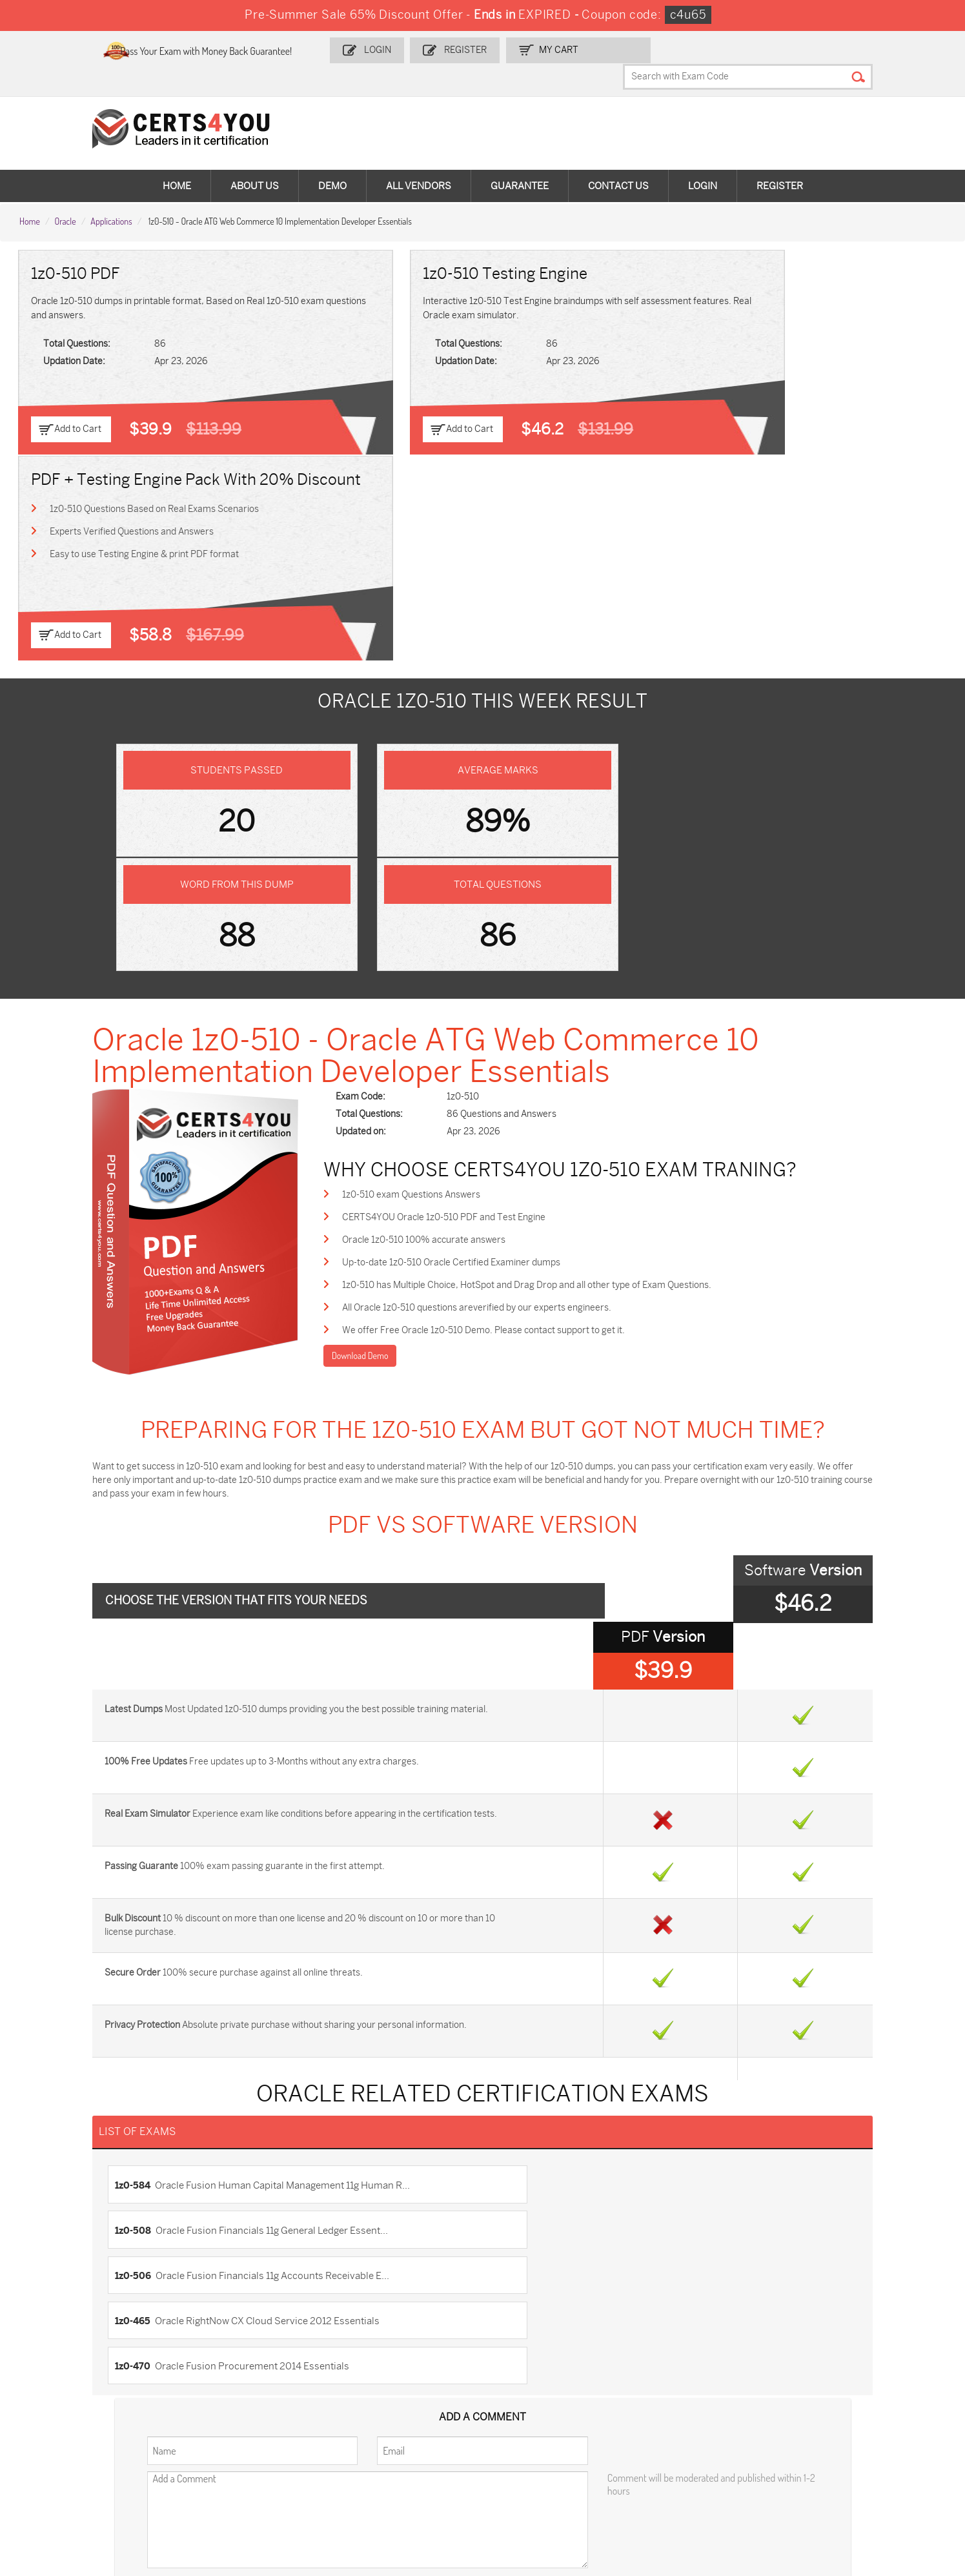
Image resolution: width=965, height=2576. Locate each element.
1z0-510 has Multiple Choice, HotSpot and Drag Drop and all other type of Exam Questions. (565, 945)
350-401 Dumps (525, 2429)
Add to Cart (79, 404)
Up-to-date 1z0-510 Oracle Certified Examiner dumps (490, 921)
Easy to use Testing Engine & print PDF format (765, 346)
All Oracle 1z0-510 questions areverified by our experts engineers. (515, 968)
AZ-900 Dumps (828, 2408)
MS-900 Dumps (68, 2429)
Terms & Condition (64, 2275)
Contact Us (618, 161)
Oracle (65, 194)
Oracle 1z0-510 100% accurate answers (462, 898)
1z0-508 (510, 1785)
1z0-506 (146, 1826)
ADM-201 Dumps (70, 2408)
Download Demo (398, 1017)
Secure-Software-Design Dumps (543, 2489)
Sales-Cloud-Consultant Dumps (253, 2408)
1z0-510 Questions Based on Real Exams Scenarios (775, 299)
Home (177, 161)
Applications (111, 194)
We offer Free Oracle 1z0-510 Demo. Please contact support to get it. (522, 991)
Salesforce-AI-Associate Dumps (405, 2450)
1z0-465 (509, 1826)
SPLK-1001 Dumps (226, 2429)
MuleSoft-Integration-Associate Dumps (861, 2456)
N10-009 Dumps (70, 2450)
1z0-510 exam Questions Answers (450, 852)
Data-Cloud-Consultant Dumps (707, 2450)
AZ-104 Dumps (675, 2429)
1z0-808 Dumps (373, 2408)
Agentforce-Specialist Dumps (400, 2483)
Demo (332, 161)
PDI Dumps (667, 2408)
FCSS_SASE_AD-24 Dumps (92, 2483)
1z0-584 (146, 1785)
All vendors (418, 161)
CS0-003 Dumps (831, 2429)
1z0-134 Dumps (523, 2408)
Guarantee (520, 161)
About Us (254, 161)
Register (502, 49)
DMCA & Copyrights (67, 2297)
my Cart (593, 49)
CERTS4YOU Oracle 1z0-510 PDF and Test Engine (482, 875)
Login (417, 49)
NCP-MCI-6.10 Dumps (233, 2483)
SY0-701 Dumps (221, 2450)
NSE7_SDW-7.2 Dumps (539, 2450)
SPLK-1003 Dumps (379, 2429)
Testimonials (52, 2254)
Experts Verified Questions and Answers (753, 322)
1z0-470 (146, 1866)
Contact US (49, 2233)
